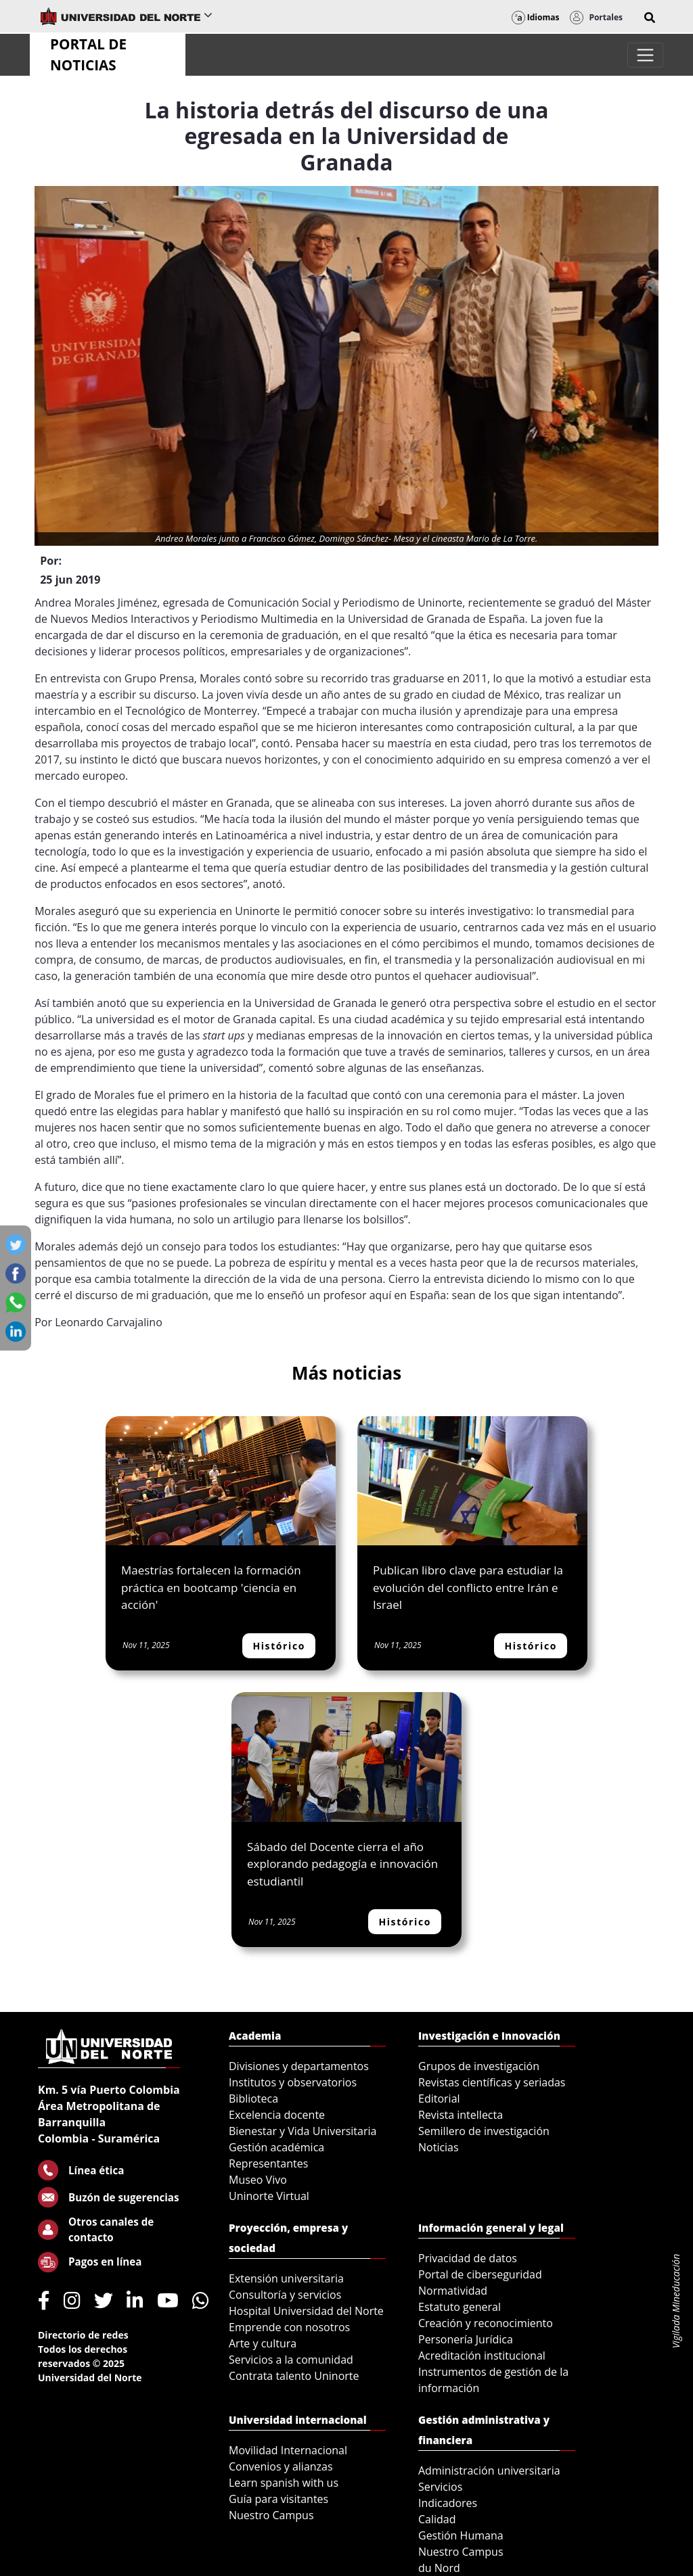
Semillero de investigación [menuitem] (484, 2131)
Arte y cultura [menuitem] (262, 2343)
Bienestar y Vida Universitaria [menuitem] (302, 2131)
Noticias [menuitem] (438, 2147)
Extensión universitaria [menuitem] (286, 2278)
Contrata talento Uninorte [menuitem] (294, 2375)
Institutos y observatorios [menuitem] (293, 2082)
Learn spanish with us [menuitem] (283, 2482)
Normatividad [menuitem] (452, 2290)
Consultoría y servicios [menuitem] (285, 2294)
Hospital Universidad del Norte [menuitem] (306, 2310)
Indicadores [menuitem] (447, 2503)
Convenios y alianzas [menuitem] (281, 2466)
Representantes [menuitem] (268, 2163)
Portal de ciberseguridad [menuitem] (480, 2274)
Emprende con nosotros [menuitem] (289, 2327)
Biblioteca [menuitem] (253, 2098)
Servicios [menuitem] (440, 2486)
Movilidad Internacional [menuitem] (288, 2450)
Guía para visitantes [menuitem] (278, 2498)
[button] (649, 17)
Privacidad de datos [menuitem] (467, 2258)
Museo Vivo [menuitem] (258, 2179)
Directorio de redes (83, 2334)
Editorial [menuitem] (439, 2098)
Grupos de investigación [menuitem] (478, 2066)
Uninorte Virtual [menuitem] (269, 2195)
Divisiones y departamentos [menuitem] (299, 2066)
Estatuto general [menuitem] (459, 2306)
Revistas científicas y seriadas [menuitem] (491, 2082)
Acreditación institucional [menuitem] (481, 2355)
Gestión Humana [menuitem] (461, 2535)
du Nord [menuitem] (439, 2567)
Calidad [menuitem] (437, 2519)
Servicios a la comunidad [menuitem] (291, 2359)
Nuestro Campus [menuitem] (271, 2515)
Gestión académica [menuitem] (276, 2147)
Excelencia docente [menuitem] (277, 2114)
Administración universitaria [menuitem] (489, 2470)
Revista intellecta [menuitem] (460, 2114)
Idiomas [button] (536, 17)
